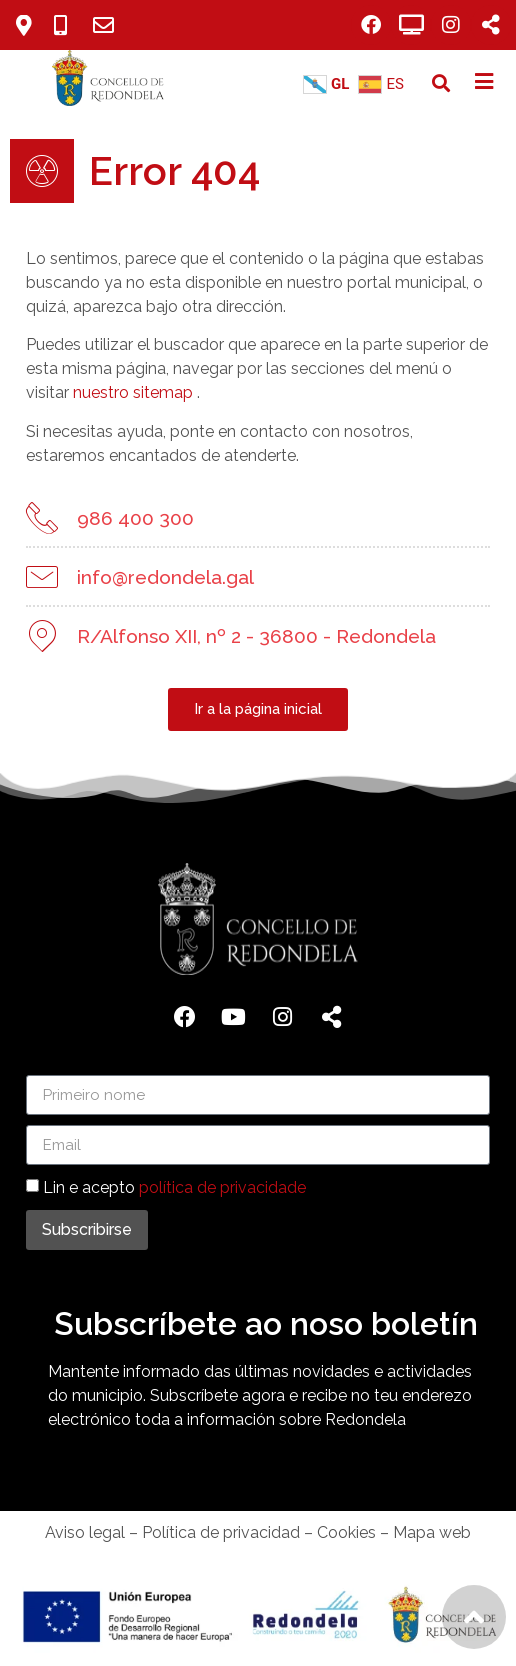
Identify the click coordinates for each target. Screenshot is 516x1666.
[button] (441, 83)
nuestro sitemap (133, 392)
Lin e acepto (174, 1187)
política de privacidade (222, 1187)
